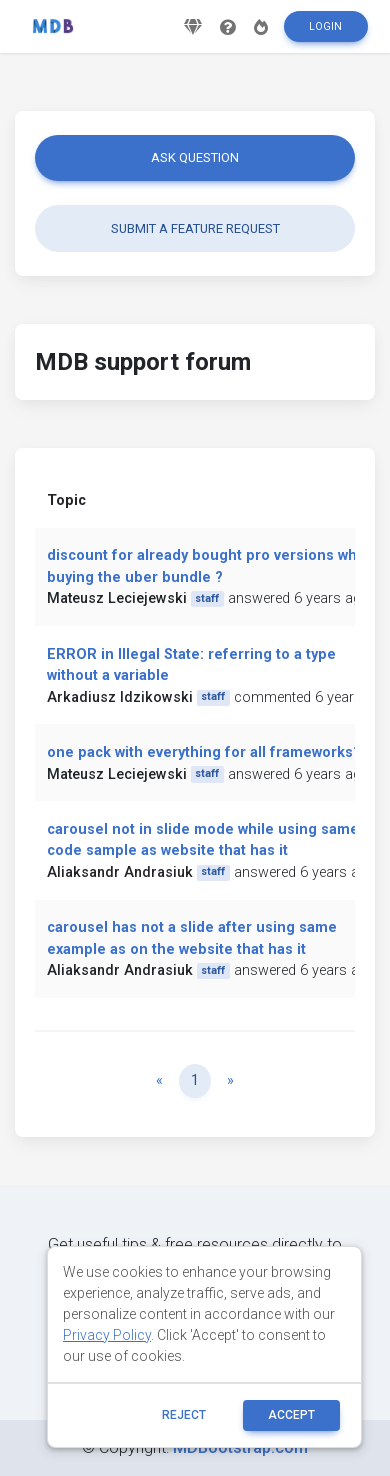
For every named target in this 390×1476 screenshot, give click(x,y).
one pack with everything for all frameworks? (204, 752)
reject (184, 1415)
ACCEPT (291, 1415)
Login (325, 26)
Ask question (195, 157)
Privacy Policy (107, 1335)
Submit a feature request (195, 228)
